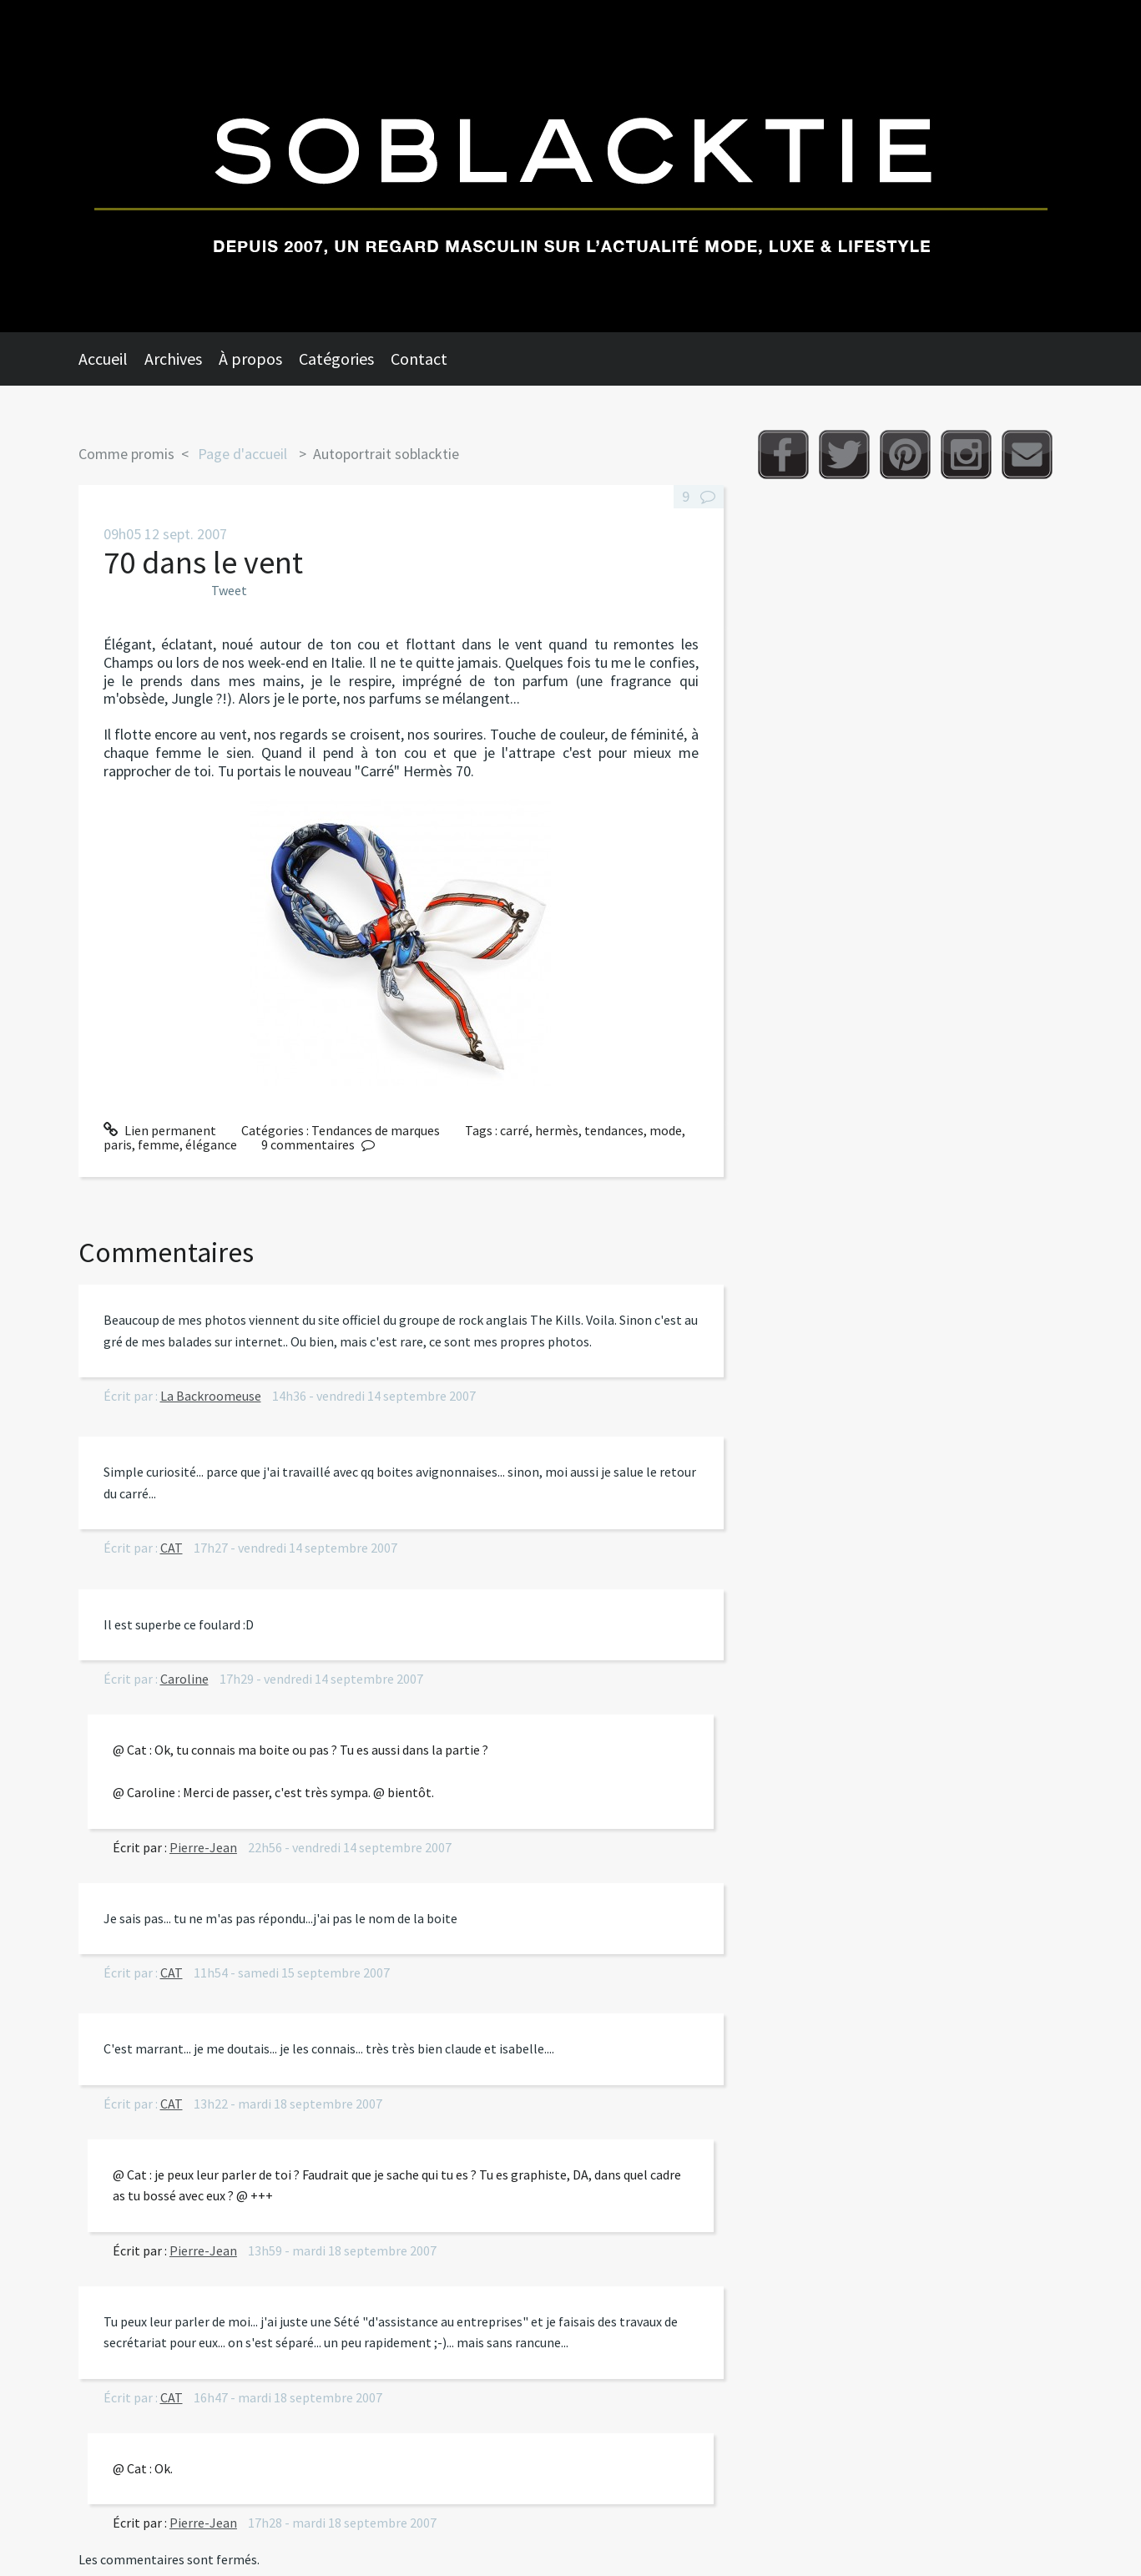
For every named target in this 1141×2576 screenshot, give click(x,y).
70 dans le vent (203, 562)
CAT (171, 1547)
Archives (173, 358)
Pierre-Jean (203, 1847)
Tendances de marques (375, 1130)
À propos (250, 358)
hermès (556, 1130)
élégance (211, 1144)
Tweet (229, 590)
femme (158, 1144)
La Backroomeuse (210, 1395)
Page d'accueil (242, 453)
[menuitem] (111, 359)
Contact (419, 358)
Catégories (336, 358)
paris (117, 1144)
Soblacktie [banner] (570, 166)
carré (514, 1130)
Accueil (103, 358)
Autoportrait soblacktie (386, 453)
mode (665, 1130)
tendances (614, 1130)
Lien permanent (160, 1130)
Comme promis (126, 453)
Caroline (184, 1678)
